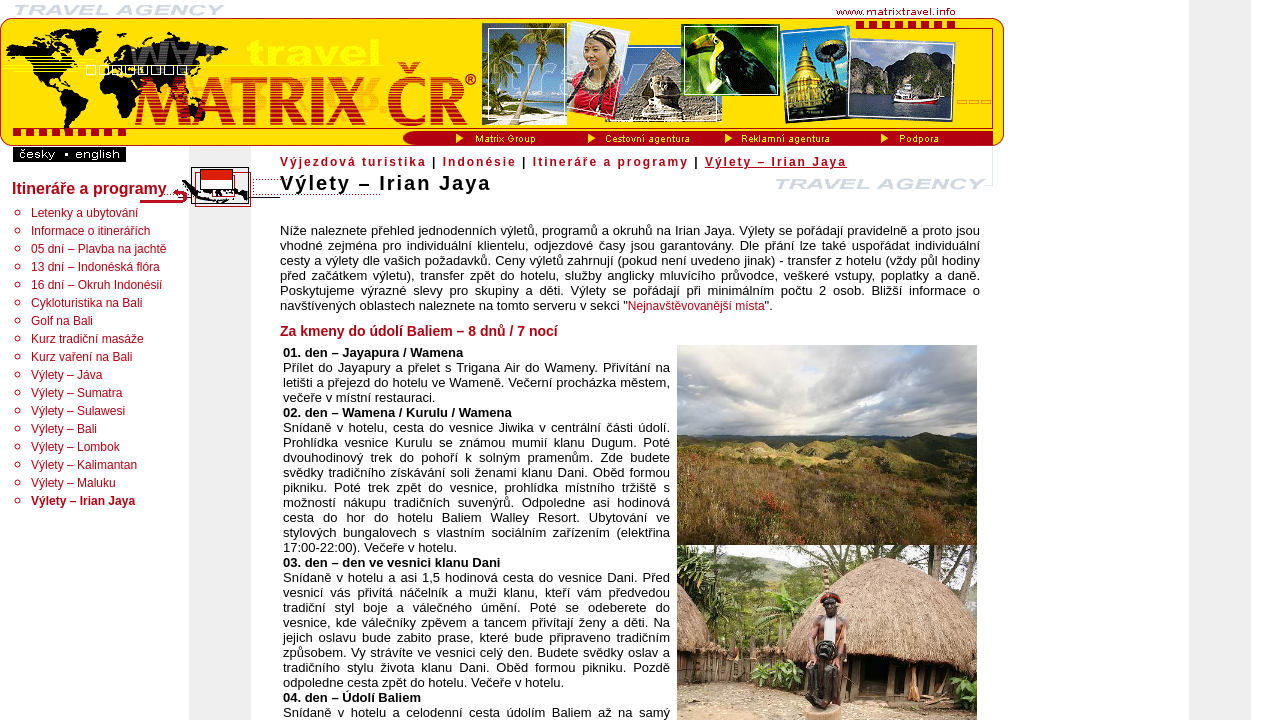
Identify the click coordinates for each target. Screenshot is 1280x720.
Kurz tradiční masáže (87, 339)
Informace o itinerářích (90, 231)
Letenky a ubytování (84, 213)
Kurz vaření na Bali (81, 357)
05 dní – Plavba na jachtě (98, 249)
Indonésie (480, 162)
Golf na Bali (62, 321)
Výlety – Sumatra (76, 393)
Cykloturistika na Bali (86, 303)
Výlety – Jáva (66, 375)
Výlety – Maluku (73, 483)
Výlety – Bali (64, 429)
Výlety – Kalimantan (84, 465)
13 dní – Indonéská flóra (95, 267)
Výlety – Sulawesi (78, 411)
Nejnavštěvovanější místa (696, 306)
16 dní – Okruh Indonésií (96, 285)
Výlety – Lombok (75, 447)
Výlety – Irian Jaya (776, 162)
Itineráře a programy (611, 162)
